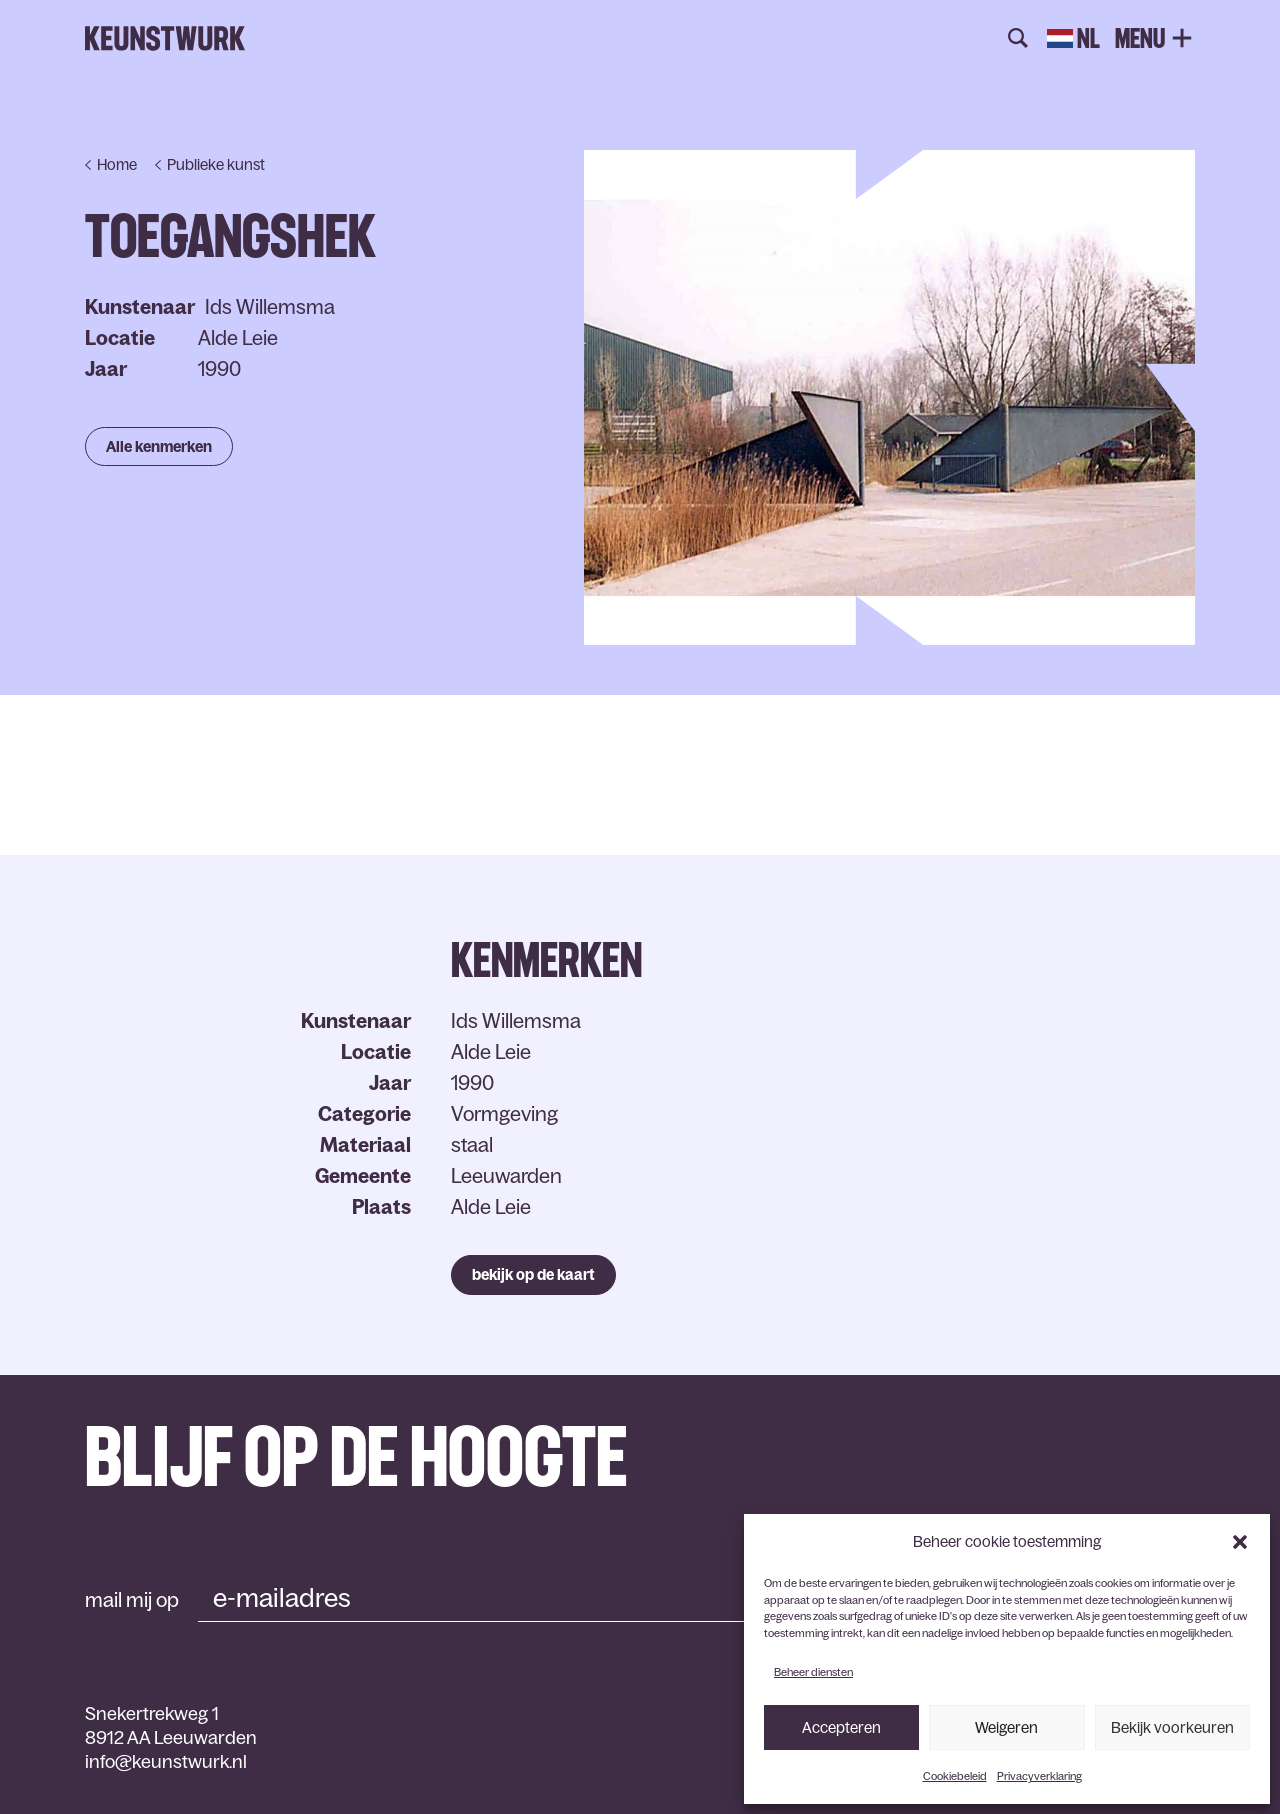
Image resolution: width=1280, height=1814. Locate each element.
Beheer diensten (813, 1672)
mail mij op (132, 1600)
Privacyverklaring (1039, 1776)
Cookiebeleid (955, 1776)
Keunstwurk (165, 39)
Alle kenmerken (159, 446)
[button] (1240, 1542)
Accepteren (841, 1727)
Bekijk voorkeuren (1172, 1727)
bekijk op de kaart (533, 1274)
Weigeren (1006, 1727)
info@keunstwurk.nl (166, 1762)
